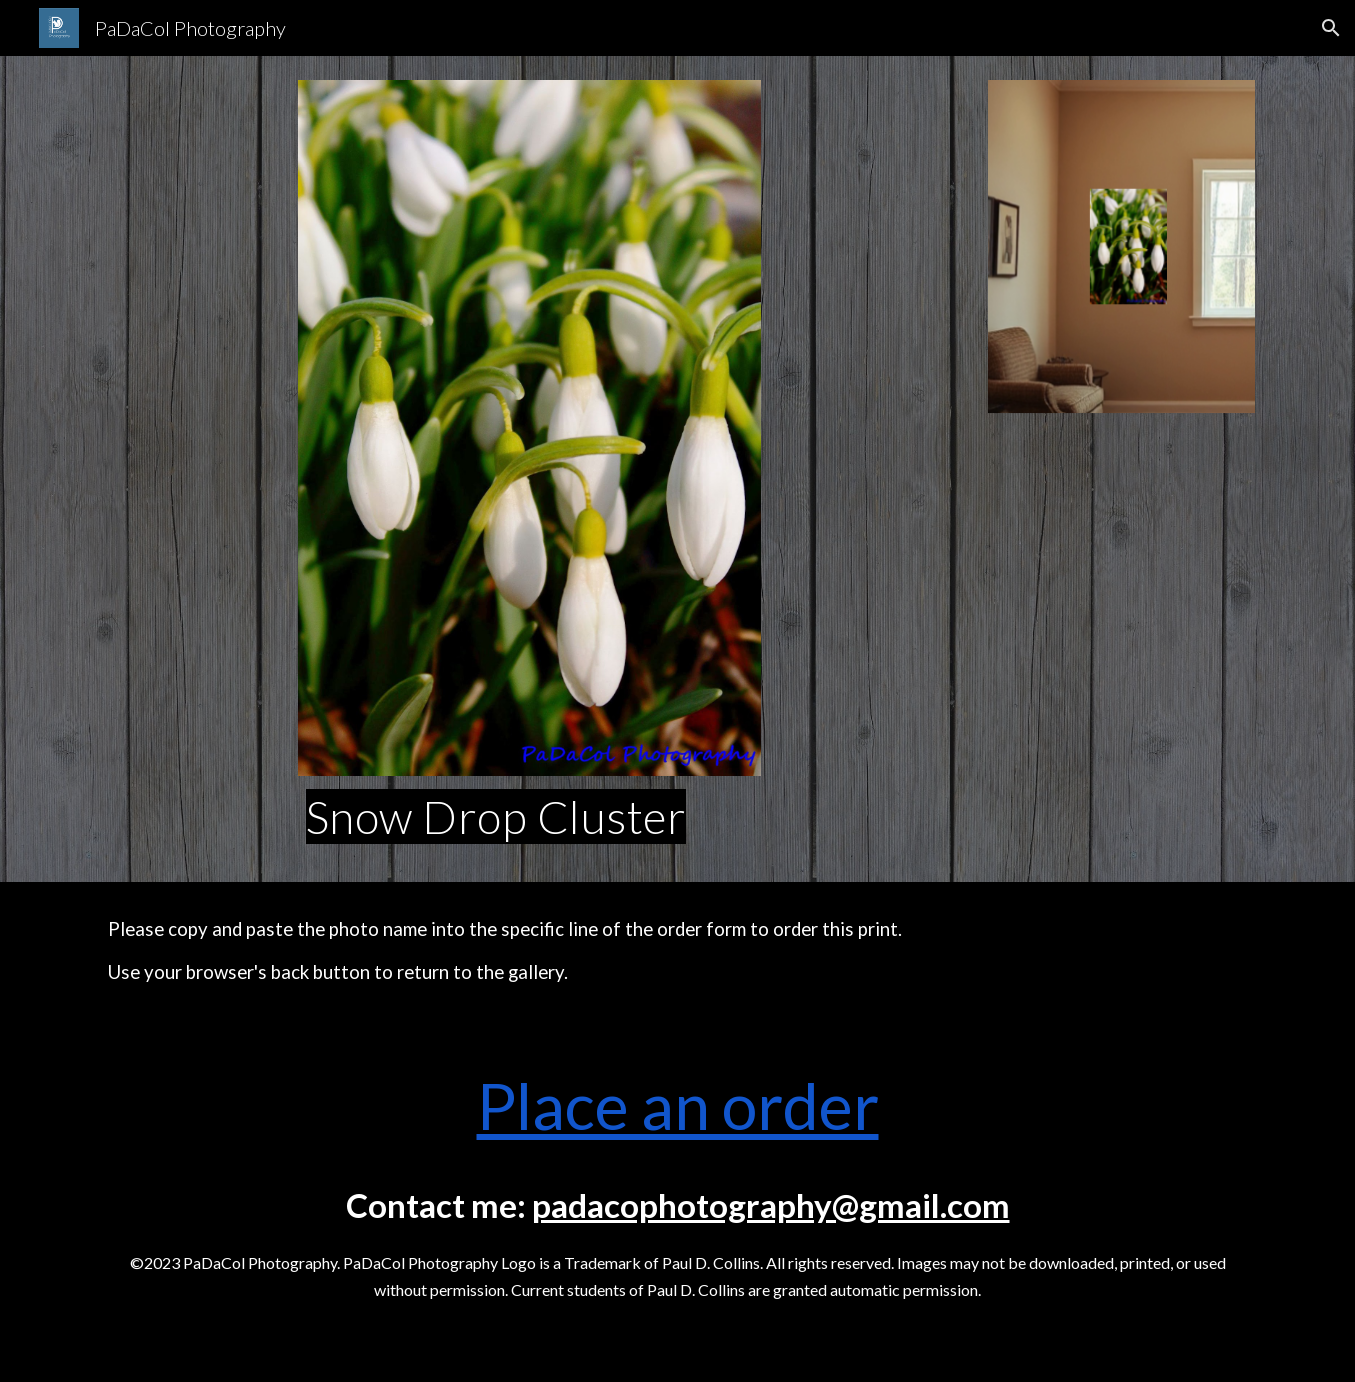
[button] (1331, 28)
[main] (530, 817)
